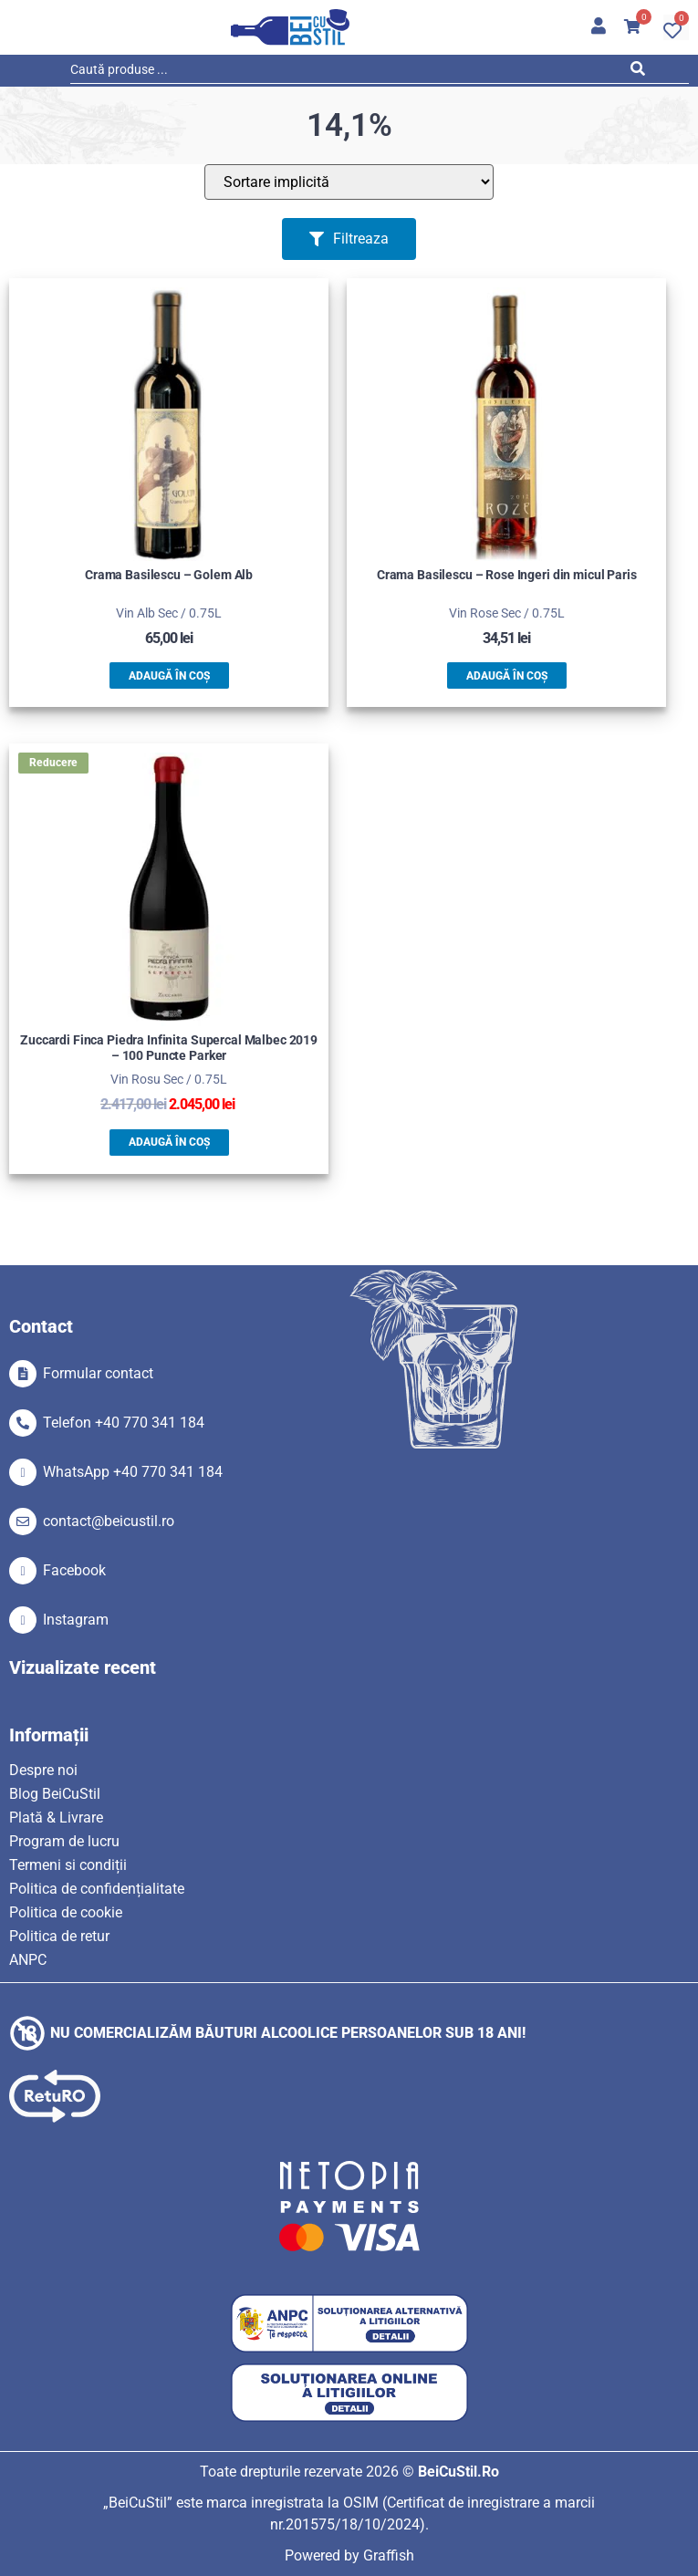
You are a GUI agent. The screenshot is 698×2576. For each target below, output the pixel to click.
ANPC (28, 1959)
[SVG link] (290, 27)
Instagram (76, 1619)
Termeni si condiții (68, 1865)
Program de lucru (64, 1841)
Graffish (388, 2555)
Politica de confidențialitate (96, 1888)
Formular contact (98, 1373)
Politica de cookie (65, 1912)
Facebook (74, 1570)
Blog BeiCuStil (54, 1793)
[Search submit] (642, 72)
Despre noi (43, 1770)
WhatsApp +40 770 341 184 (133, 1471)
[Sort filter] (349, 182)
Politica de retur (59, 1936)
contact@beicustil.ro (108, 1521)
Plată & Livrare (56, 1817)
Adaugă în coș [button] (169, 676)
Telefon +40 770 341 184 (123, 1422)
